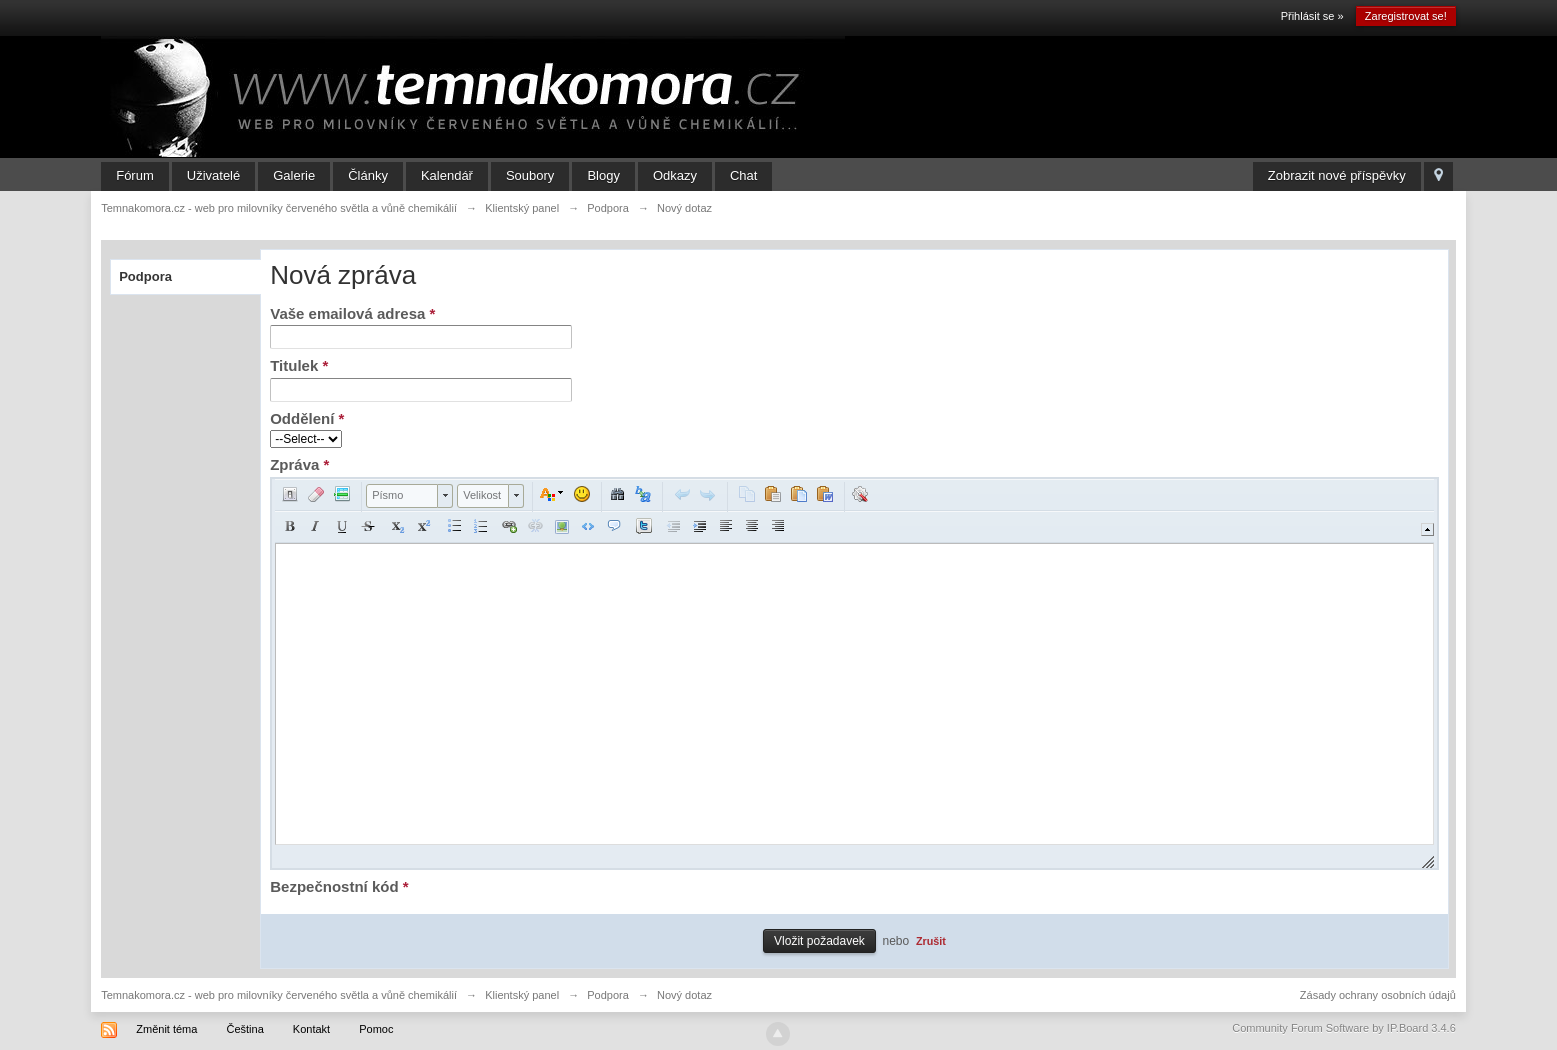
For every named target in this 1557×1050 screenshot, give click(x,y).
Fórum (135, 175)
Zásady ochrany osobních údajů (1378, 995)
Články (368, 175)
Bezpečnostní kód (339, 886)
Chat (743, 175)
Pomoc (376, 1029)
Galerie (294, 175)
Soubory (530, 175)
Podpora (145, 276)
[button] (290, 494)
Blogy (603, 175)
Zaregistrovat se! (1406, 16)
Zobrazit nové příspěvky (1337, 175)
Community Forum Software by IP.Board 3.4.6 (1344, 1028)
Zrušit (931, 941)
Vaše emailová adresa (352, 313)
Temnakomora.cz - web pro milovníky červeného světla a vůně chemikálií (279, 995)
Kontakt (311, 1029)
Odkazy (675, 175)
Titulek (299, 365)
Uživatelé (213, 175)
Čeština (244, 1029)
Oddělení (307, 418)
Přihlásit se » (1312, 16)
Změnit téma (166, 1029)
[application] (854, 673)
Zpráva (299, 464)
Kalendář (447, 175)
